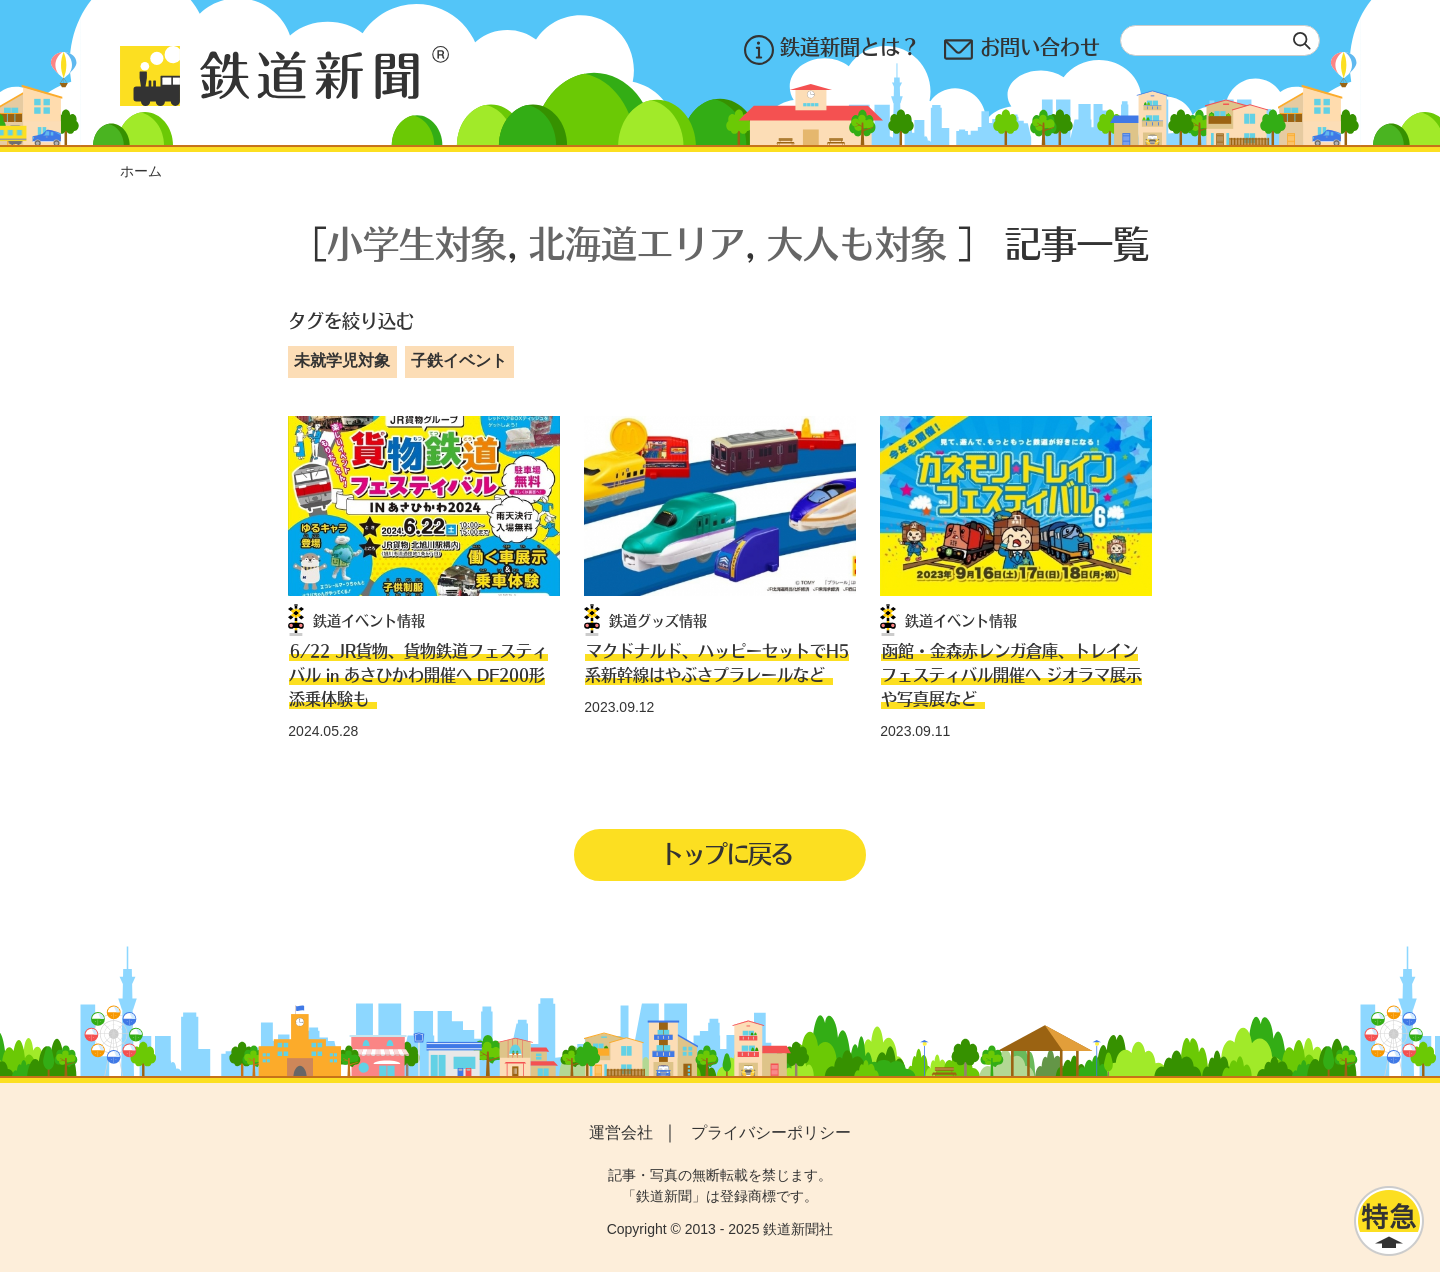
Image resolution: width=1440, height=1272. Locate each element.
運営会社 (621, 1132)
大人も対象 (857, 242)
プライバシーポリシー (771, 1132)
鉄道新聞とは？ (832, 49)
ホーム (141, 171)
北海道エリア (637, 242)
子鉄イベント (459, 360)
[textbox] (1220, 40)
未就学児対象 (342, 360)
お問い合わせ (1022, 49)
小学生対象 (417, 242)
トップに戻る (726, 853)
